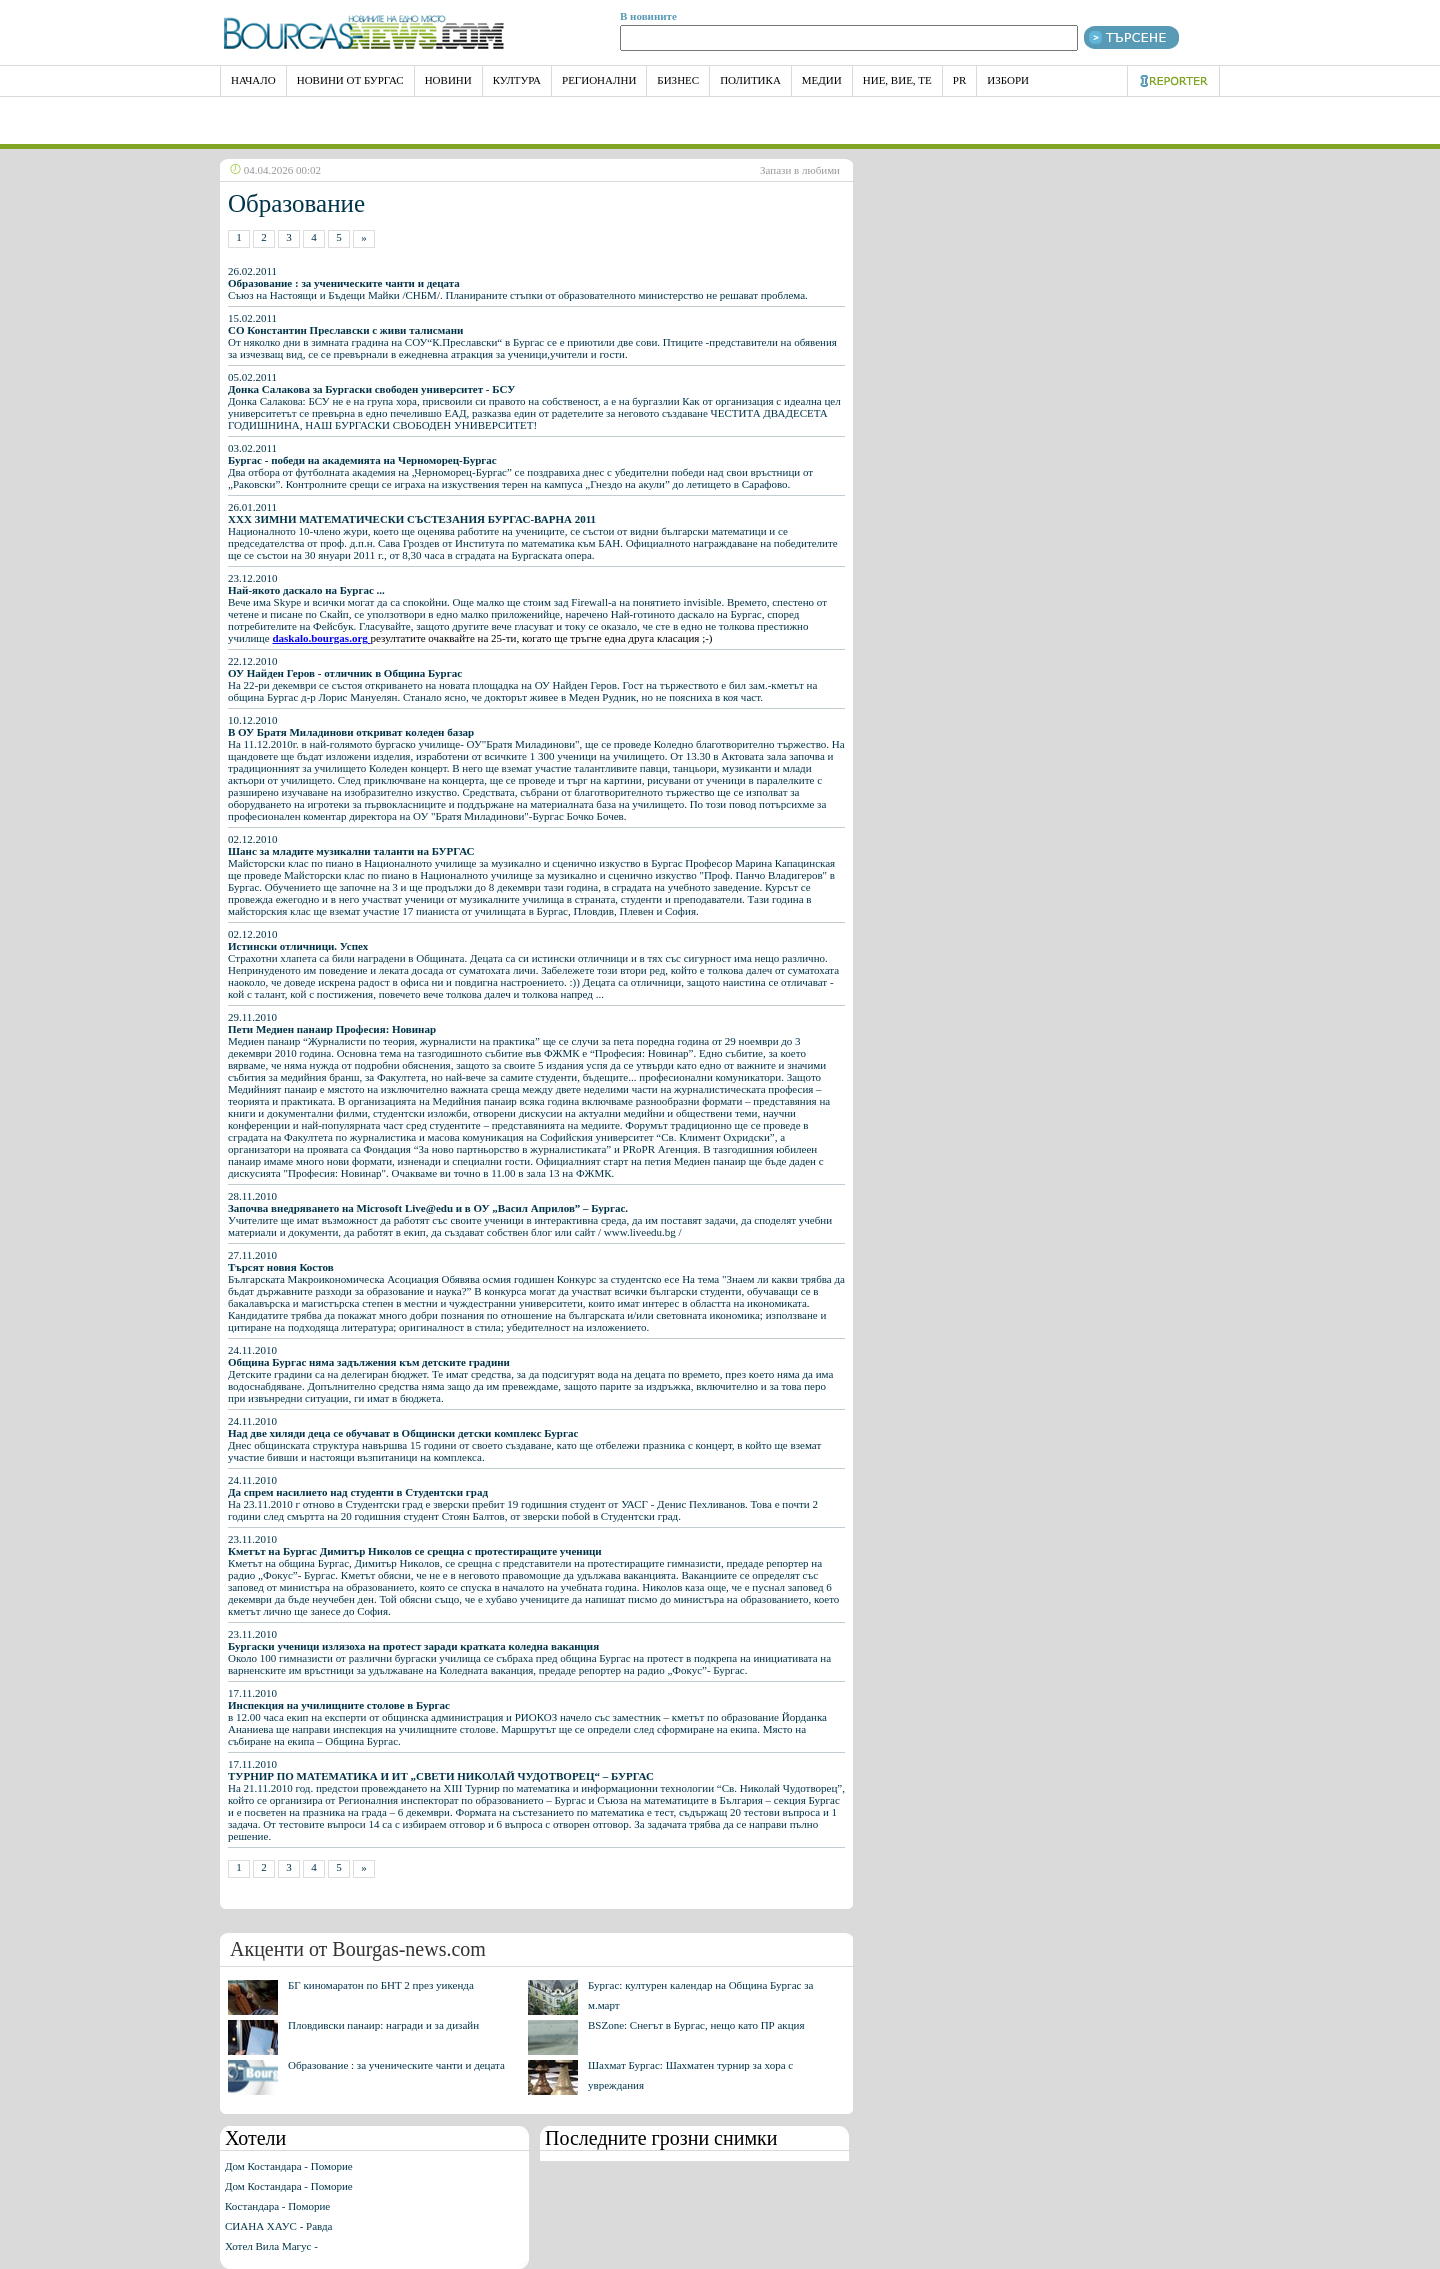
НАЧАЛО (253, 80)
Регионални (599, 80)
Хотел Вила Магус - (271, 2246)
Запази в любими (800, 170)
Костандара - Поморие (277, 2206)
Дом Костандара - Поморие (289, 2166)
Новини (448, 80)
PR (959, 80)
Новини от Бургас (350, 80)
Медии (822, 80)
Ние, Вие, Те (897, 80)
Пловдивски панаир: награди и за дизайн (383, 2025)
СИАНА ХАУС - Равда (278, 2226)
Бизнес (678, 80)
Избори (1008, 80)
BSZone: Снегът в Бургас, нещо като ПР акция (696, 2025)
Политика (750, 80)
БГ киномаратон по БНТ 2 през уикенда (381, 1985)
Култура (517, 80)
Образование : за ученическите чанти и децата (396, 2065)
